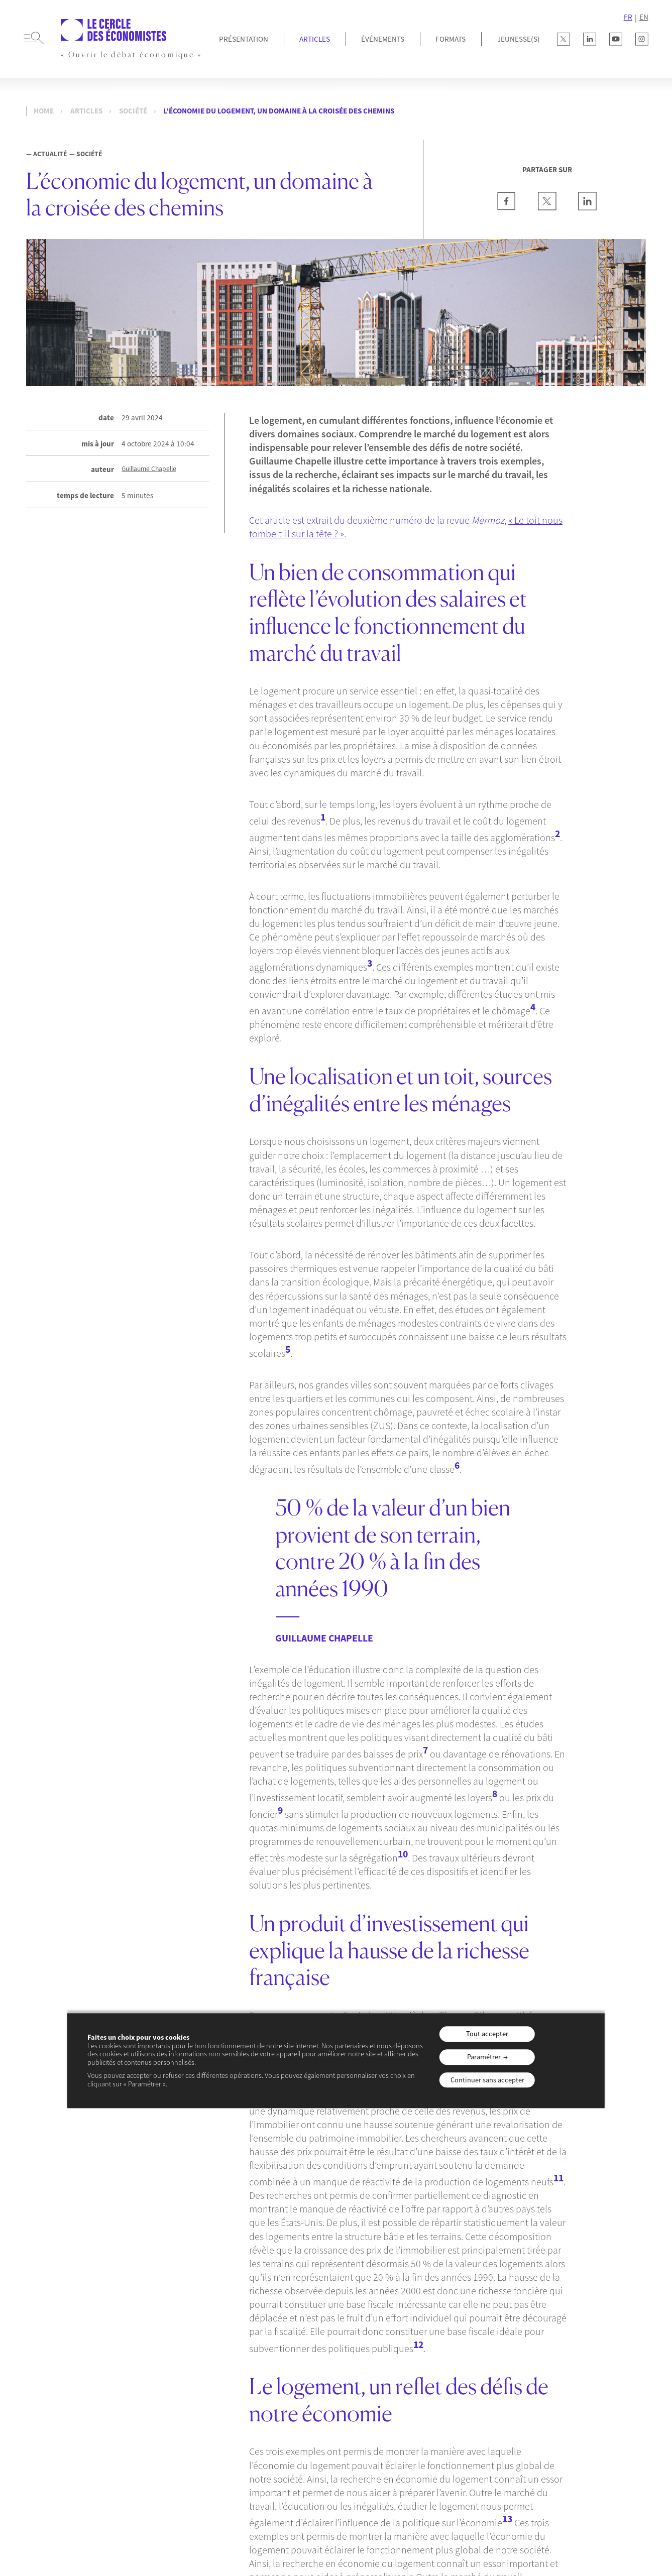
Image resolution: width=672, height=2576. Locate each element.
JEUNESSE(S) (518, 39)
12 (418, 2344)
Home (44, 110)
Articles (314, 39)
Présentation (243, 39)
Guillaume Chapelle (149, 469)
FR (628, 17)
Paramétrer (484, 2056)
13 (507, 2519)
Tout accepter (487, 2033)
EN (643, 17)
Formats (450, 39)
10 (403, 1854)
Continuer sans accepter (487, 2079)
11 (558, 2178)
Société (133, 110)
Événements (382, 39)
